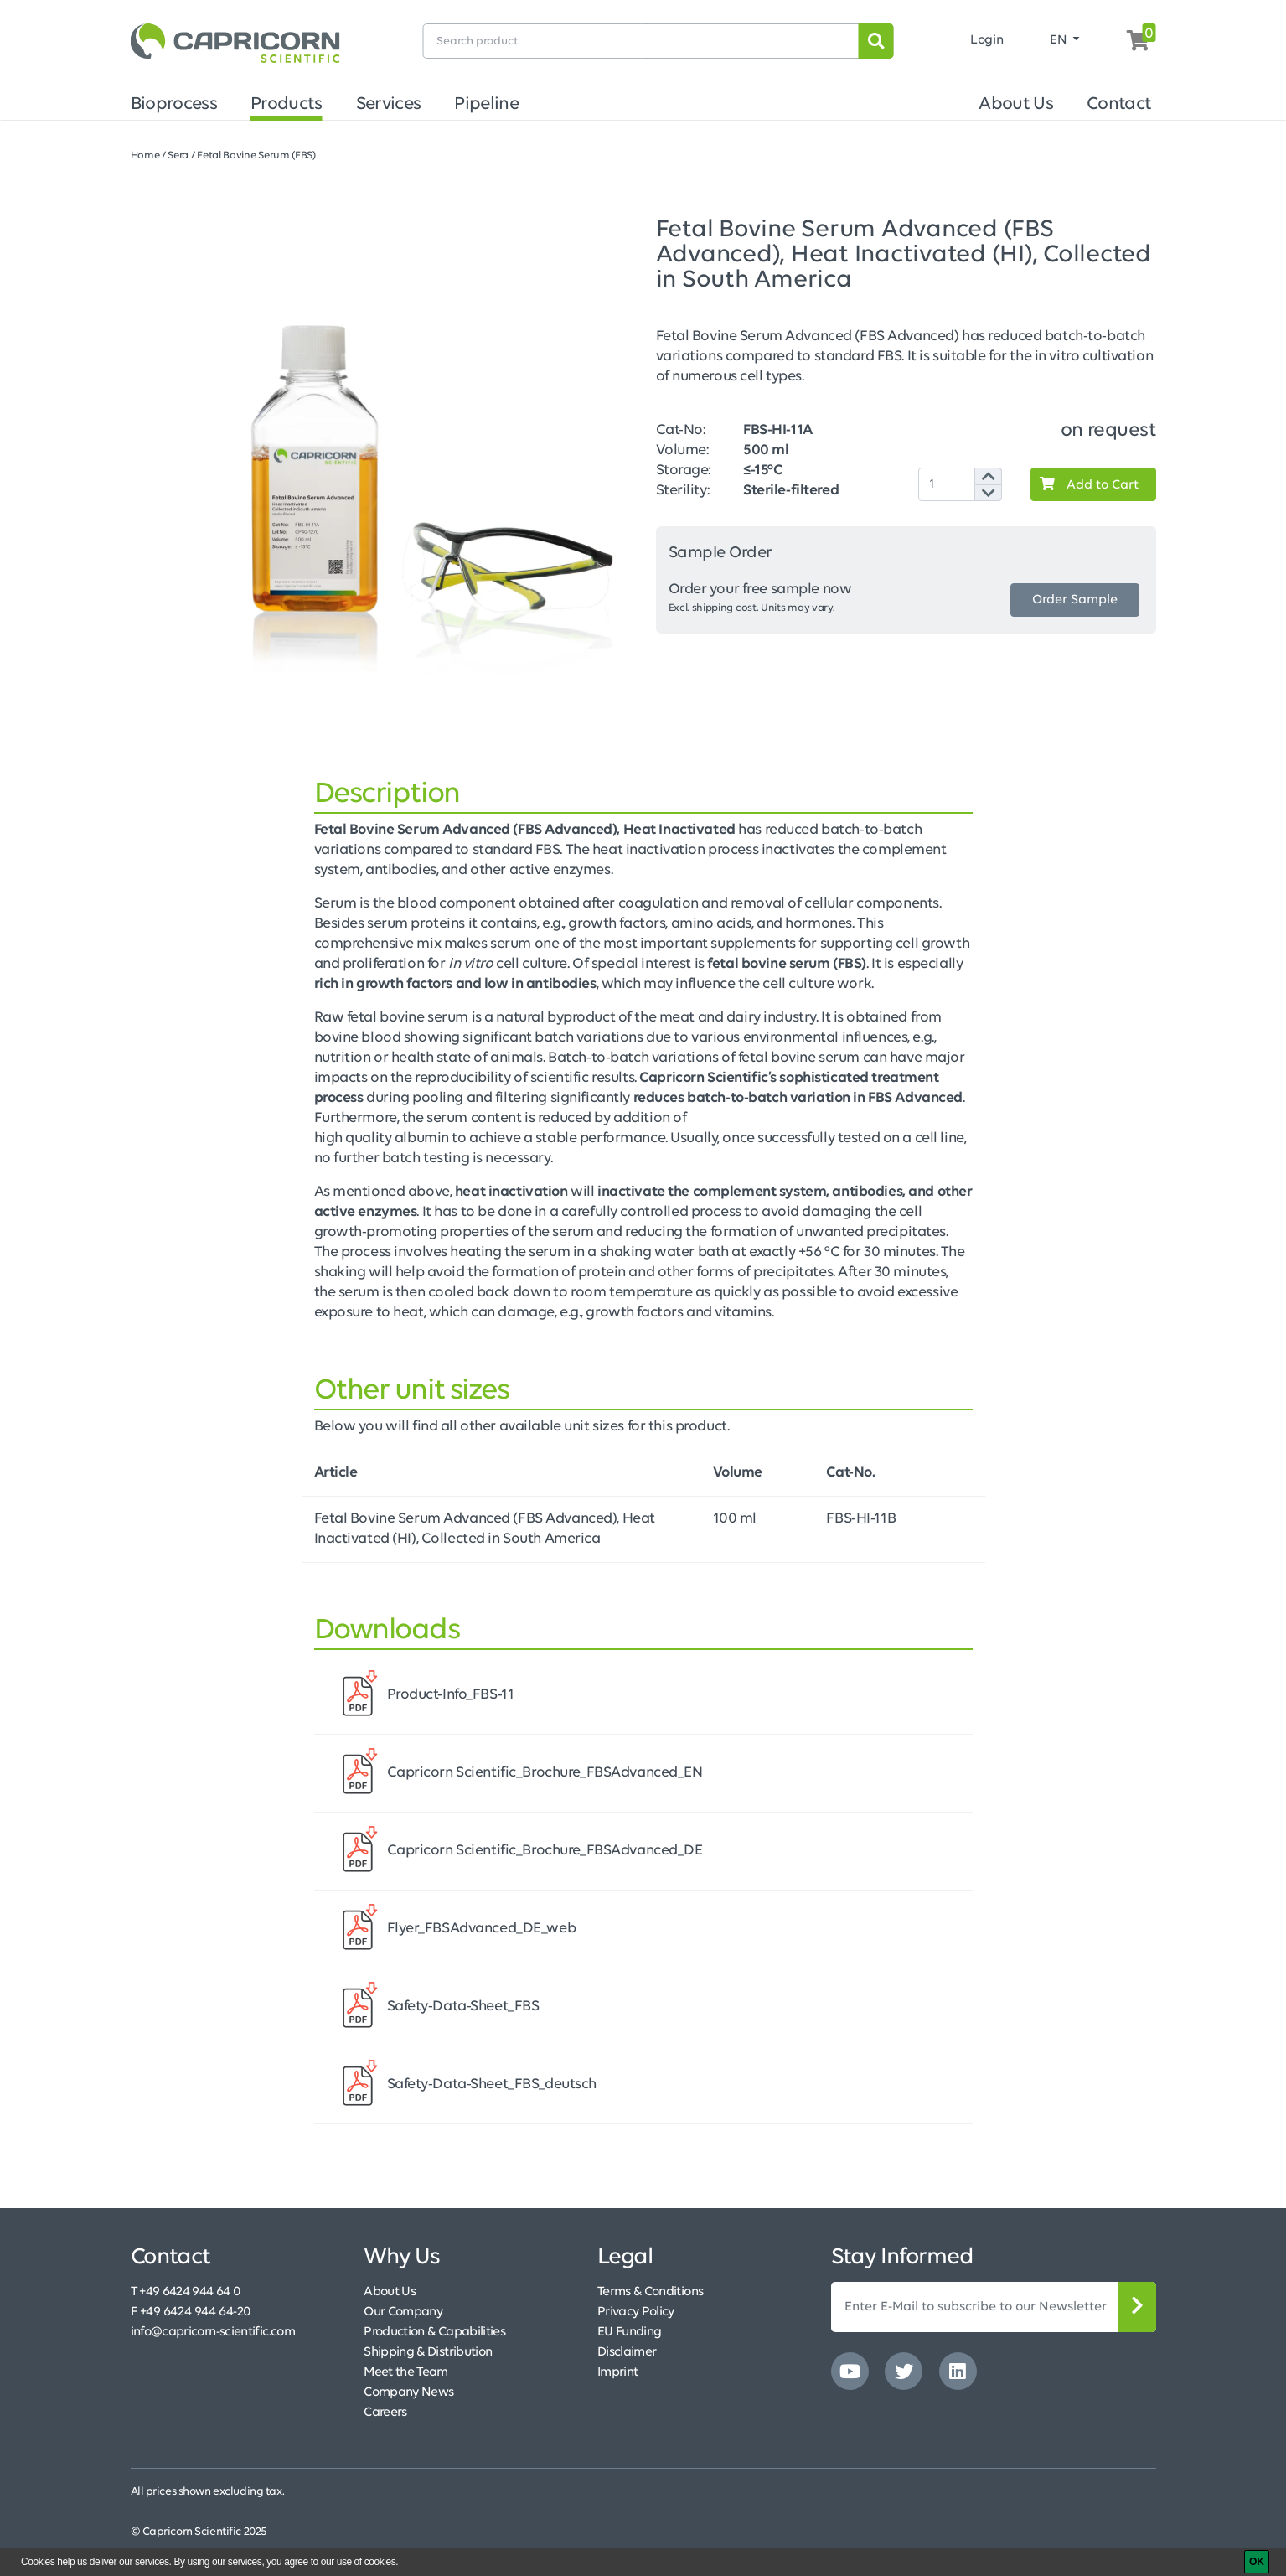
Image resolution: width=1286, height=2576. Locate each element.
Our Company (403, 2312)
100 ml (735, 1519)
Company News (408, 2392)
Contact (1119, 104)
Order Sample (1075, 600)
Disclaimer (627, 2352)
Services (388, 104)
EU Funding (629, 2332)
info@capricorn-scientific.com (213, 2332)
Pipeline (486, 104)
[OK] (1256, 2561)
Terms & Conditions (650, 2292)
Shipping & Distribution (428, 2352)
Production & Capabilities (434, 2332)
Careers (385, 2412)
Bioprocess (174, 104)
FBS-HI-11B (861, 1519)
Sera (178, 155)
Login (986, 40)
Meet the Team (406, 2372)
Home (145, 155)
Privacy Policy (635, 2312)
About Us (1016, 104)
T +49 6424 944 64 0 (186, 2292)
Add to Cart (1085, 484)
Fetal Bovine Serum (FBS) (256, 155)
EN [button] (1060, 40)
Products (286, 104)
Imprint (617, 2372)
